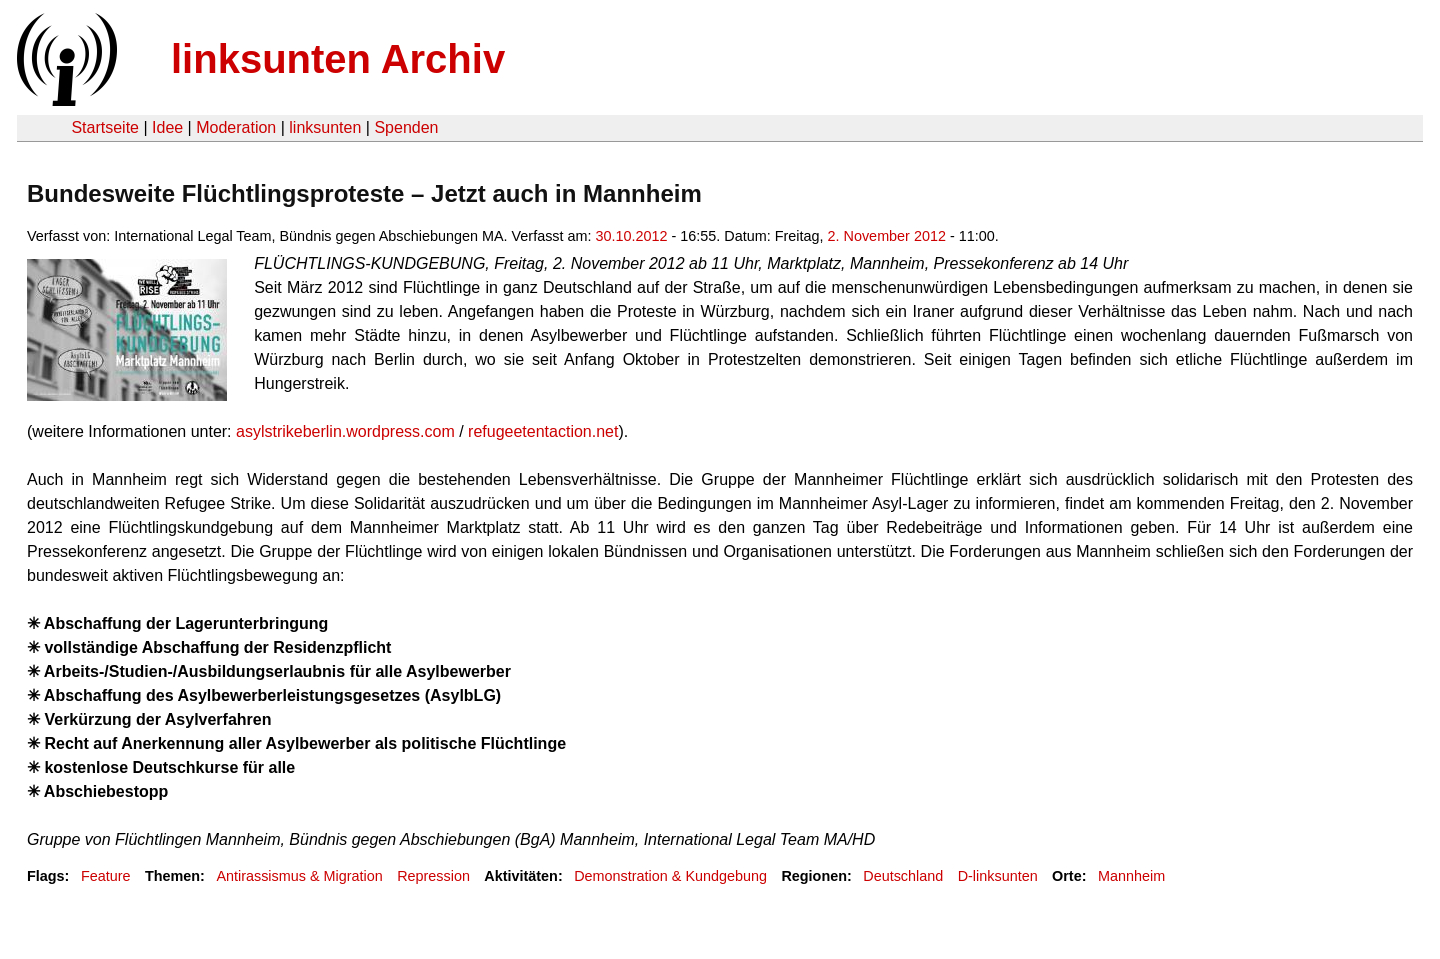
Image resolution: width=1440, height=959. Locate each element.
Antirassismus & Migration (299, 876)
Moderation (236, 127)
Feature (106, 876)
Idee (167, 127)
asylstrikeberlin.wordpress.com (345, 431)
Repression (433, 876)
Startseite (105, 127)
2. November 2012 (887, 236)
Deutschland (903, 876)
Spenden (406, 127)
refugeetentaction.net (543, 431)
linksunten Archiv (338, 59)
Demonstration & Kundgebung (670, 876)
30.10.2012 (632, 236)
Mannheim (1131, 876)
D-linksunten (998, 876)
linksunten (325, 127)
